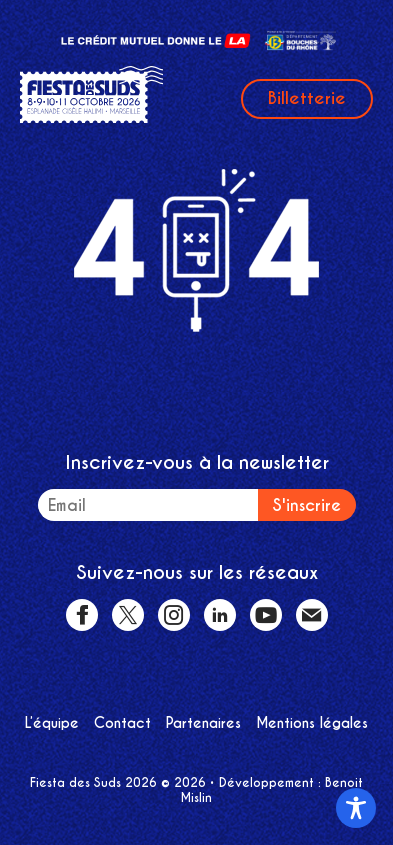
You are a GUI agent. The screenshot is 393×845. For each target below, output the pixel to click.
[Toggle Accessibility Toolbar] (356, 808)
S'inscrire (307, 505)
